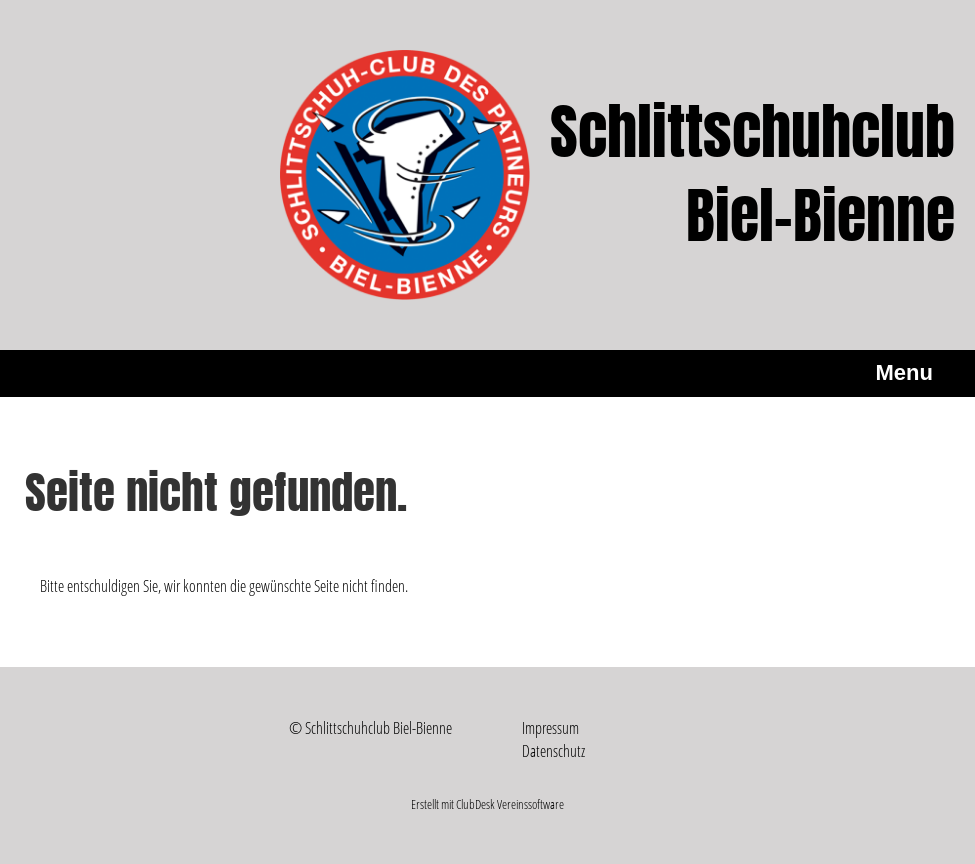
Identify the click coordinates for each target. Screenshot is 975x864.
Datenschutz (553, 751)
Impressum (550, 728)
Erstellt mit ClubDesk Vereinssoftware (487, 804)
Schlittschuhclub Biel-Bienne (752, 175)
